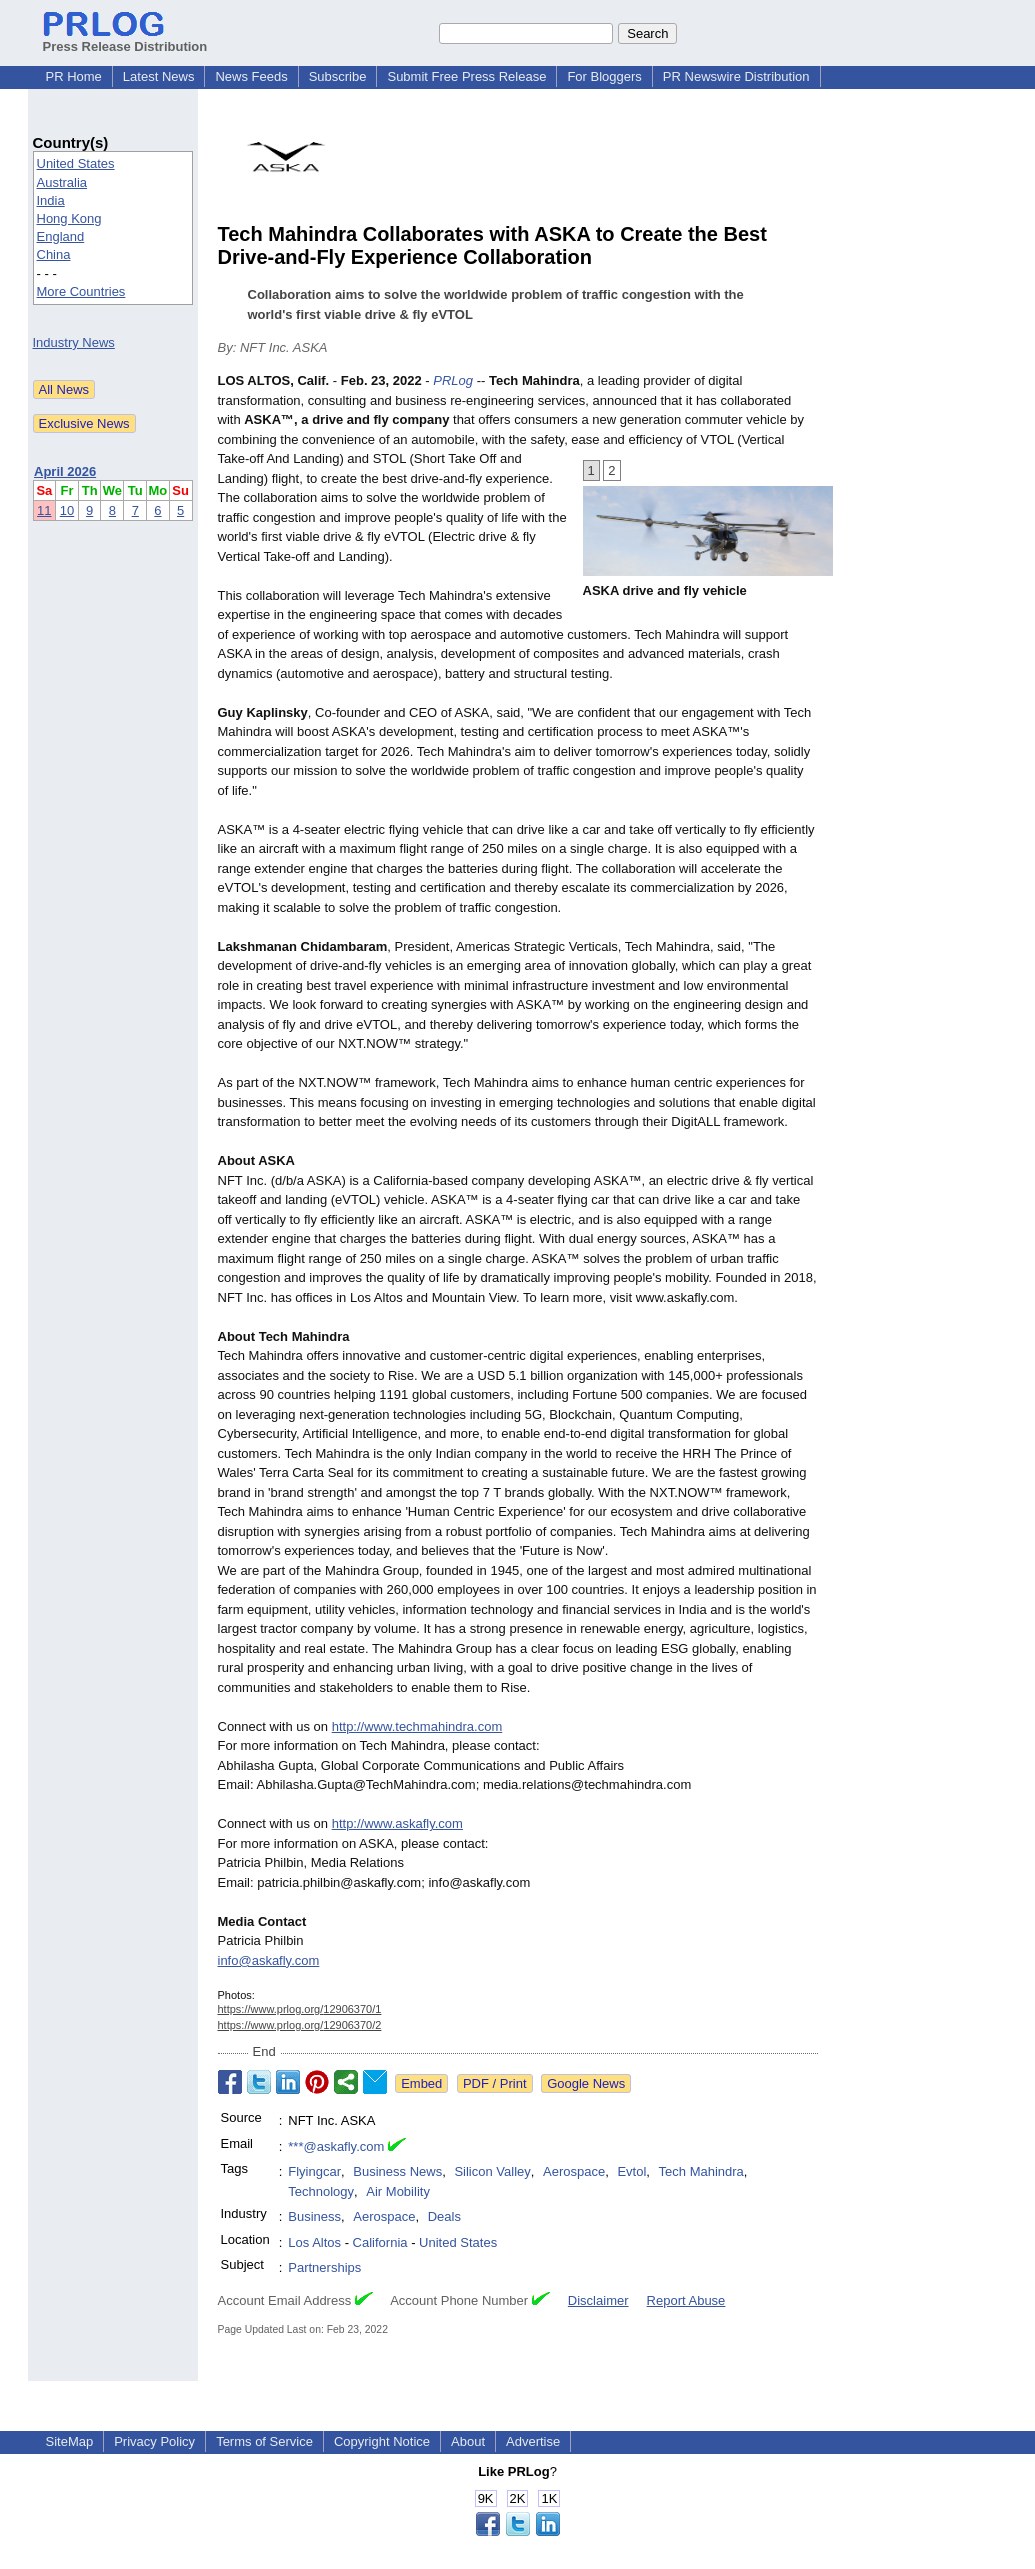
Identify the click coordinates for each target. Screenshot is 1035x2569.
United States (76, 163)
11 (44, 510)
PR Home (74, 76)
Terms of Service (264, 2441)
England (61, 236)
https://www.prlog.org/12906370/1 (300, 2009)
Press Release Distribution (125, 39)
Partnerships (324, 2267)
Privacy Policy (154, 2441)
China (54, 254)
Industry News (74, 342)
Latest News (159, 76)
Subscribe (338, 76)
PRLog (453, 380)
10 (67, 510)
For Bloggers (604, 76)
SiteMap (70, 2441)
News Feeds (251, 76)
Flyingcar (314, 2171)
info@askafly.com (269, 1960)
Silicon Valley (492, 2171)
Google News (586, 2083)
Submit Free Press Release (466, 76)
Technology (321, 2191)
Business (314, 2216)
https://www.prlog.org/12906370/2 (300, 2025)
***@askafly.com (336, 2146)
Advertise (533, 2441)
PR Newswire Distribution (736, 76)
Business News (397, 2171)
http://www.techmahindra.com (417, 1726)
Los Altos (314, 2242)
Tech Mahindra (701, 2171)
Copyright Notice (382, 2441)
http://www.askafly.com (397, 1823)
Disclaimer (598, 2300)
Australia (62, 182)
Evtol (631, 2171)
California (380, 2242)
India (51, 200)
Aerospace (574, 2171)
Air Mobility (398, 2191)
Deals (444, 2216)
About (468, 2441)
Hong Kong (69, 218)
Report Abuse (686, 2300)
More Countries (81, 291)
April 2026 (65, 471)
